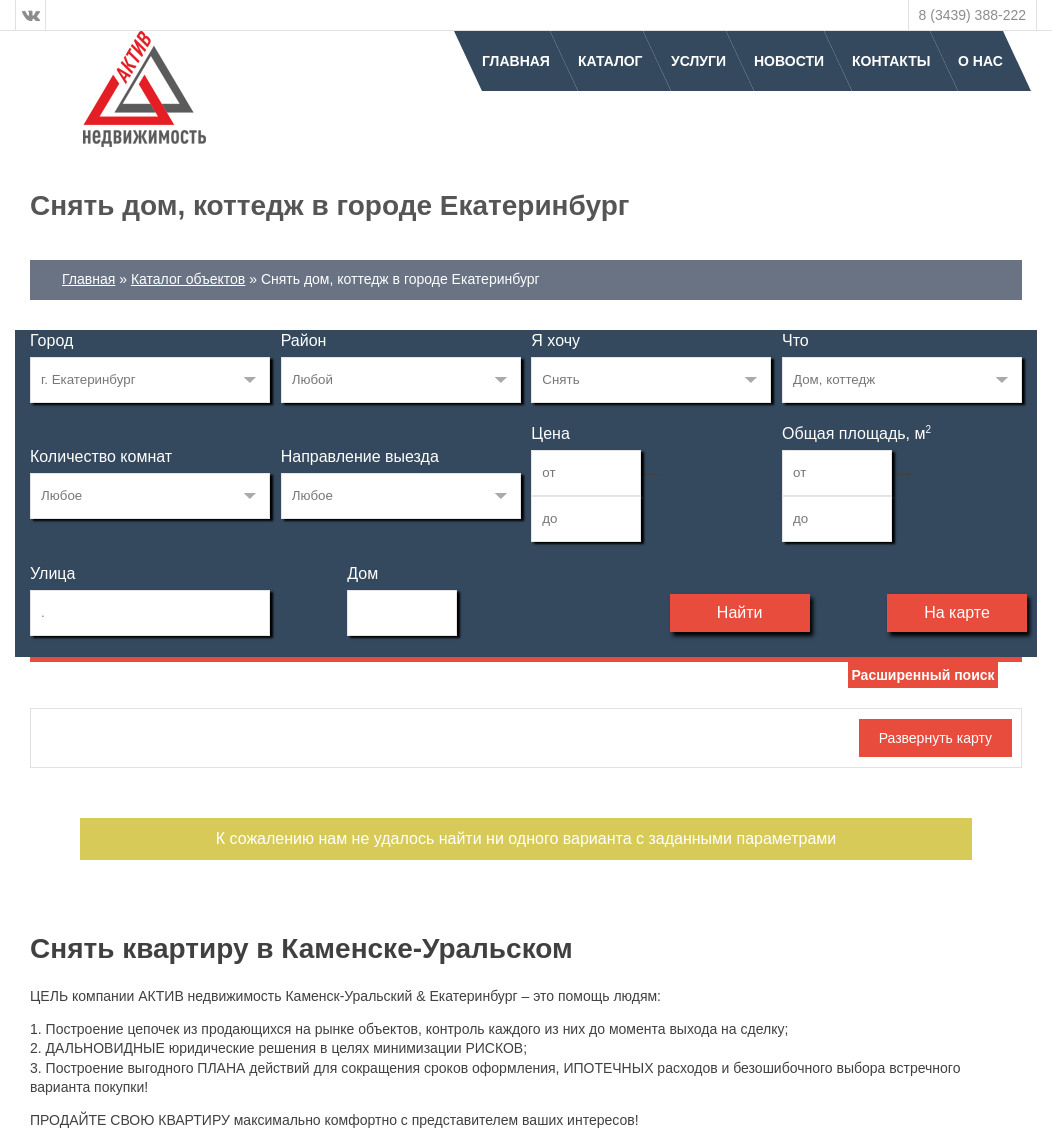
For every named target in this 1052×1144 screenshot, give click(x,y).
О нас (980, 61)
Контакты (891, 61)
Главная (516, 61)
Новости (789, 61)
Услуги (698, 61)
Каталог (610, 61)
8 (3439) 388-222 (972, 15)
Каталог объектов (188, 279)
